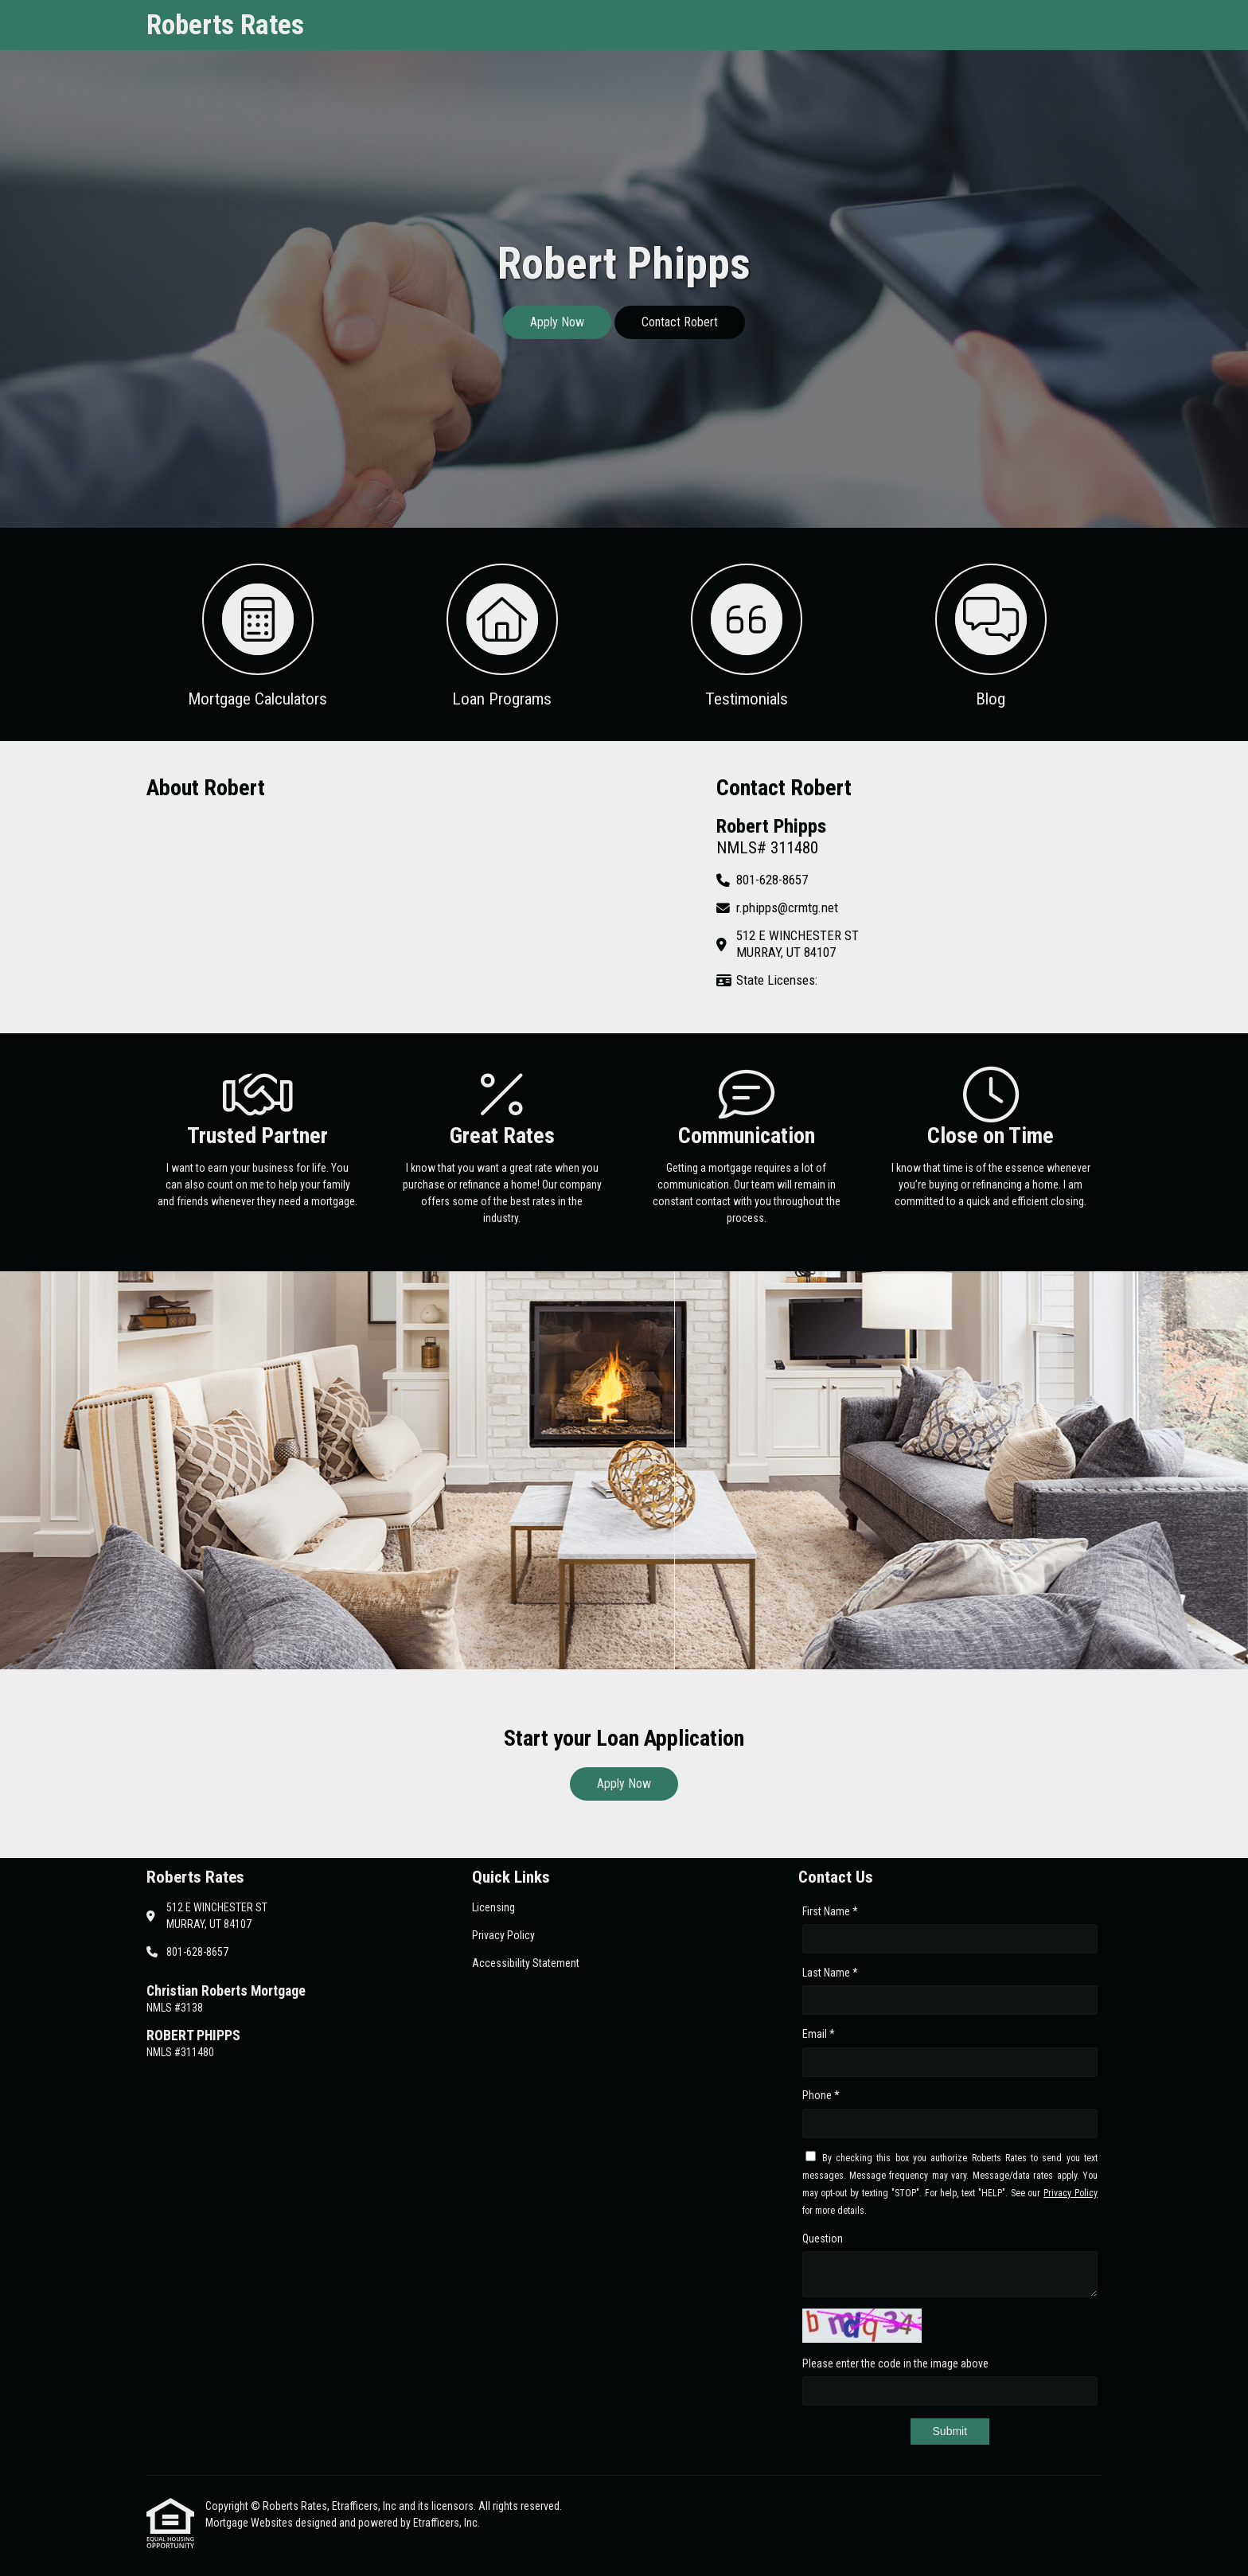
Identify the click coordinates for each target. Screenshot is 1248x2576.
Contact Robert (680, 322)
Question (822, 2238)
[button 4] (990, 634)
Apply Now (557, 322)
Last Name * (830, 1972)
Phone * (821, 2095)
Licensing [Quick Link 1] (493, 1907)
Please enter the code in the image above (895, 2363)
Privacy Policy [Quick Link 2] (503, 1935)
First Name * (830, 1911)
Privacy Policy (1070, 2193)
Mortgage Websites (250, 2522)
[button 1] (257, 634)
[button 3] (746, 634)
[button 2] (502, 634)
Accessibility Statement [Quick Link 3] (525, 1963)
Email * (818, 2034)
